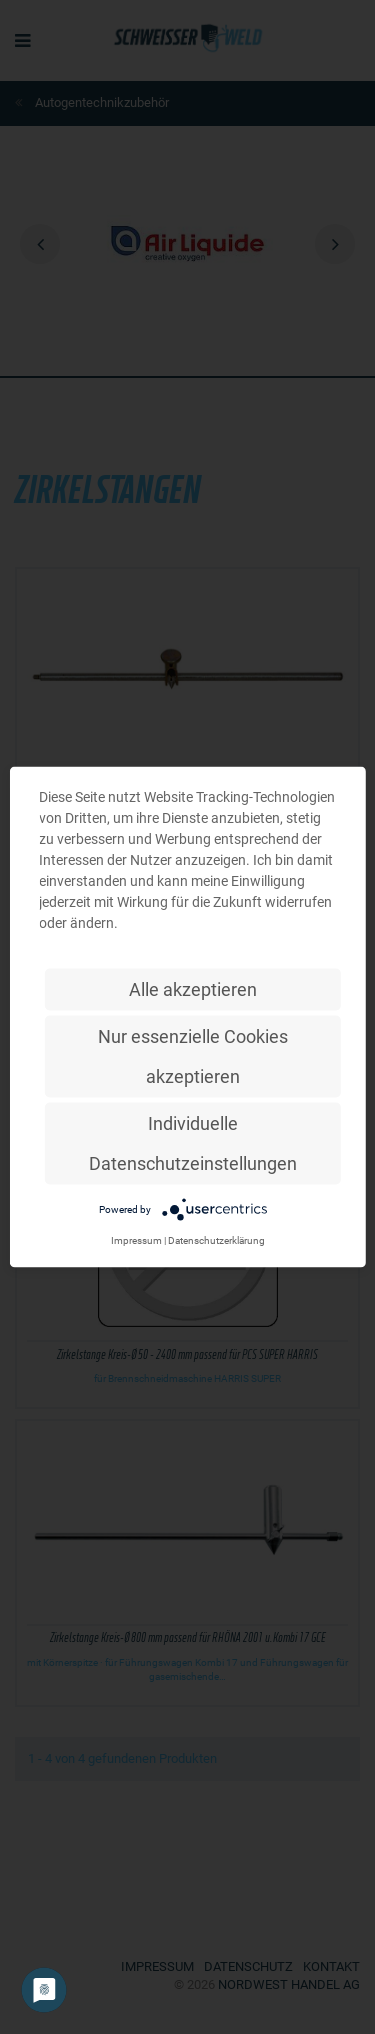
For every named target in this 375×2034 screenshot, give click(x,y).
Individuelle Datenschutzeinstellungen (193, 1143)
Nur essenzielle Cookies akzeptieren (193, 1056)
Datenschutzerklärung (216, 1240)
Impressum (136, 1240)
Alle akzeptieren (193, 989)
